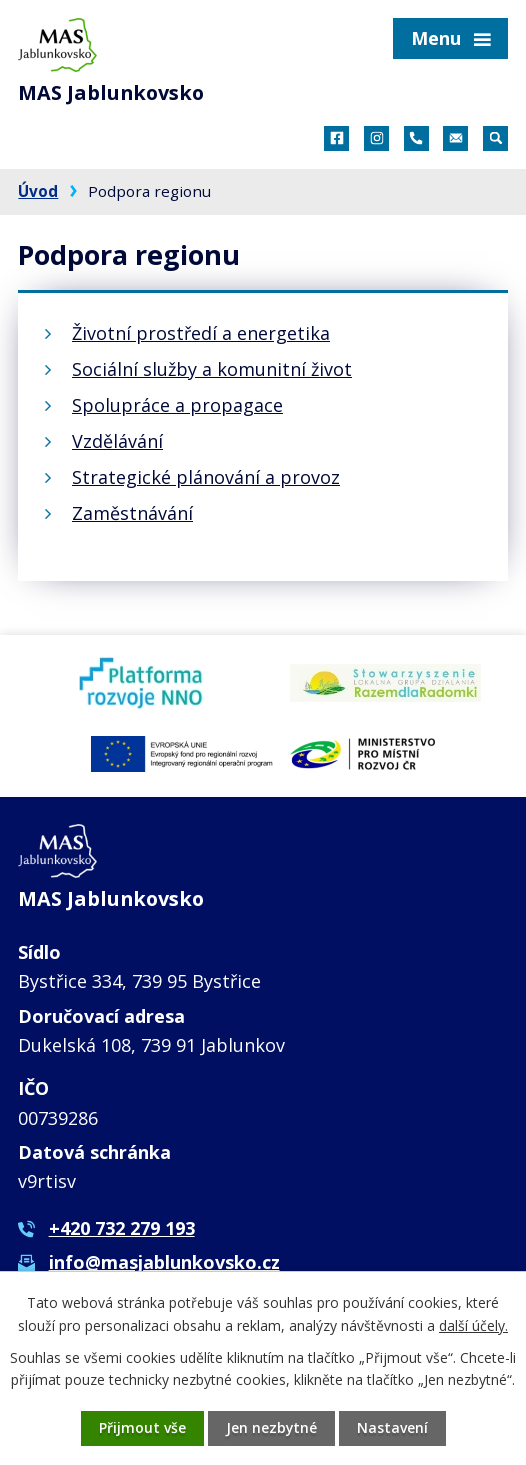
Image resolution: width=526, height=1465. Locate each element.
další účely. (473, 1324)
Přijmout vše (141, 1428)
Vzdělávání (117, 441)
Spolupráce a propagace (177, 405)
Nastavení (392, 1428)
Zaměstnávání (132, 513)
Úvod (38, 191)
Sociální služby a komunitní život (212, 369)
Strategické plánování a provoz (206, 477)
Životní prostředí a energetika (201, 333)
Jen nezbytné (271, 1428)
